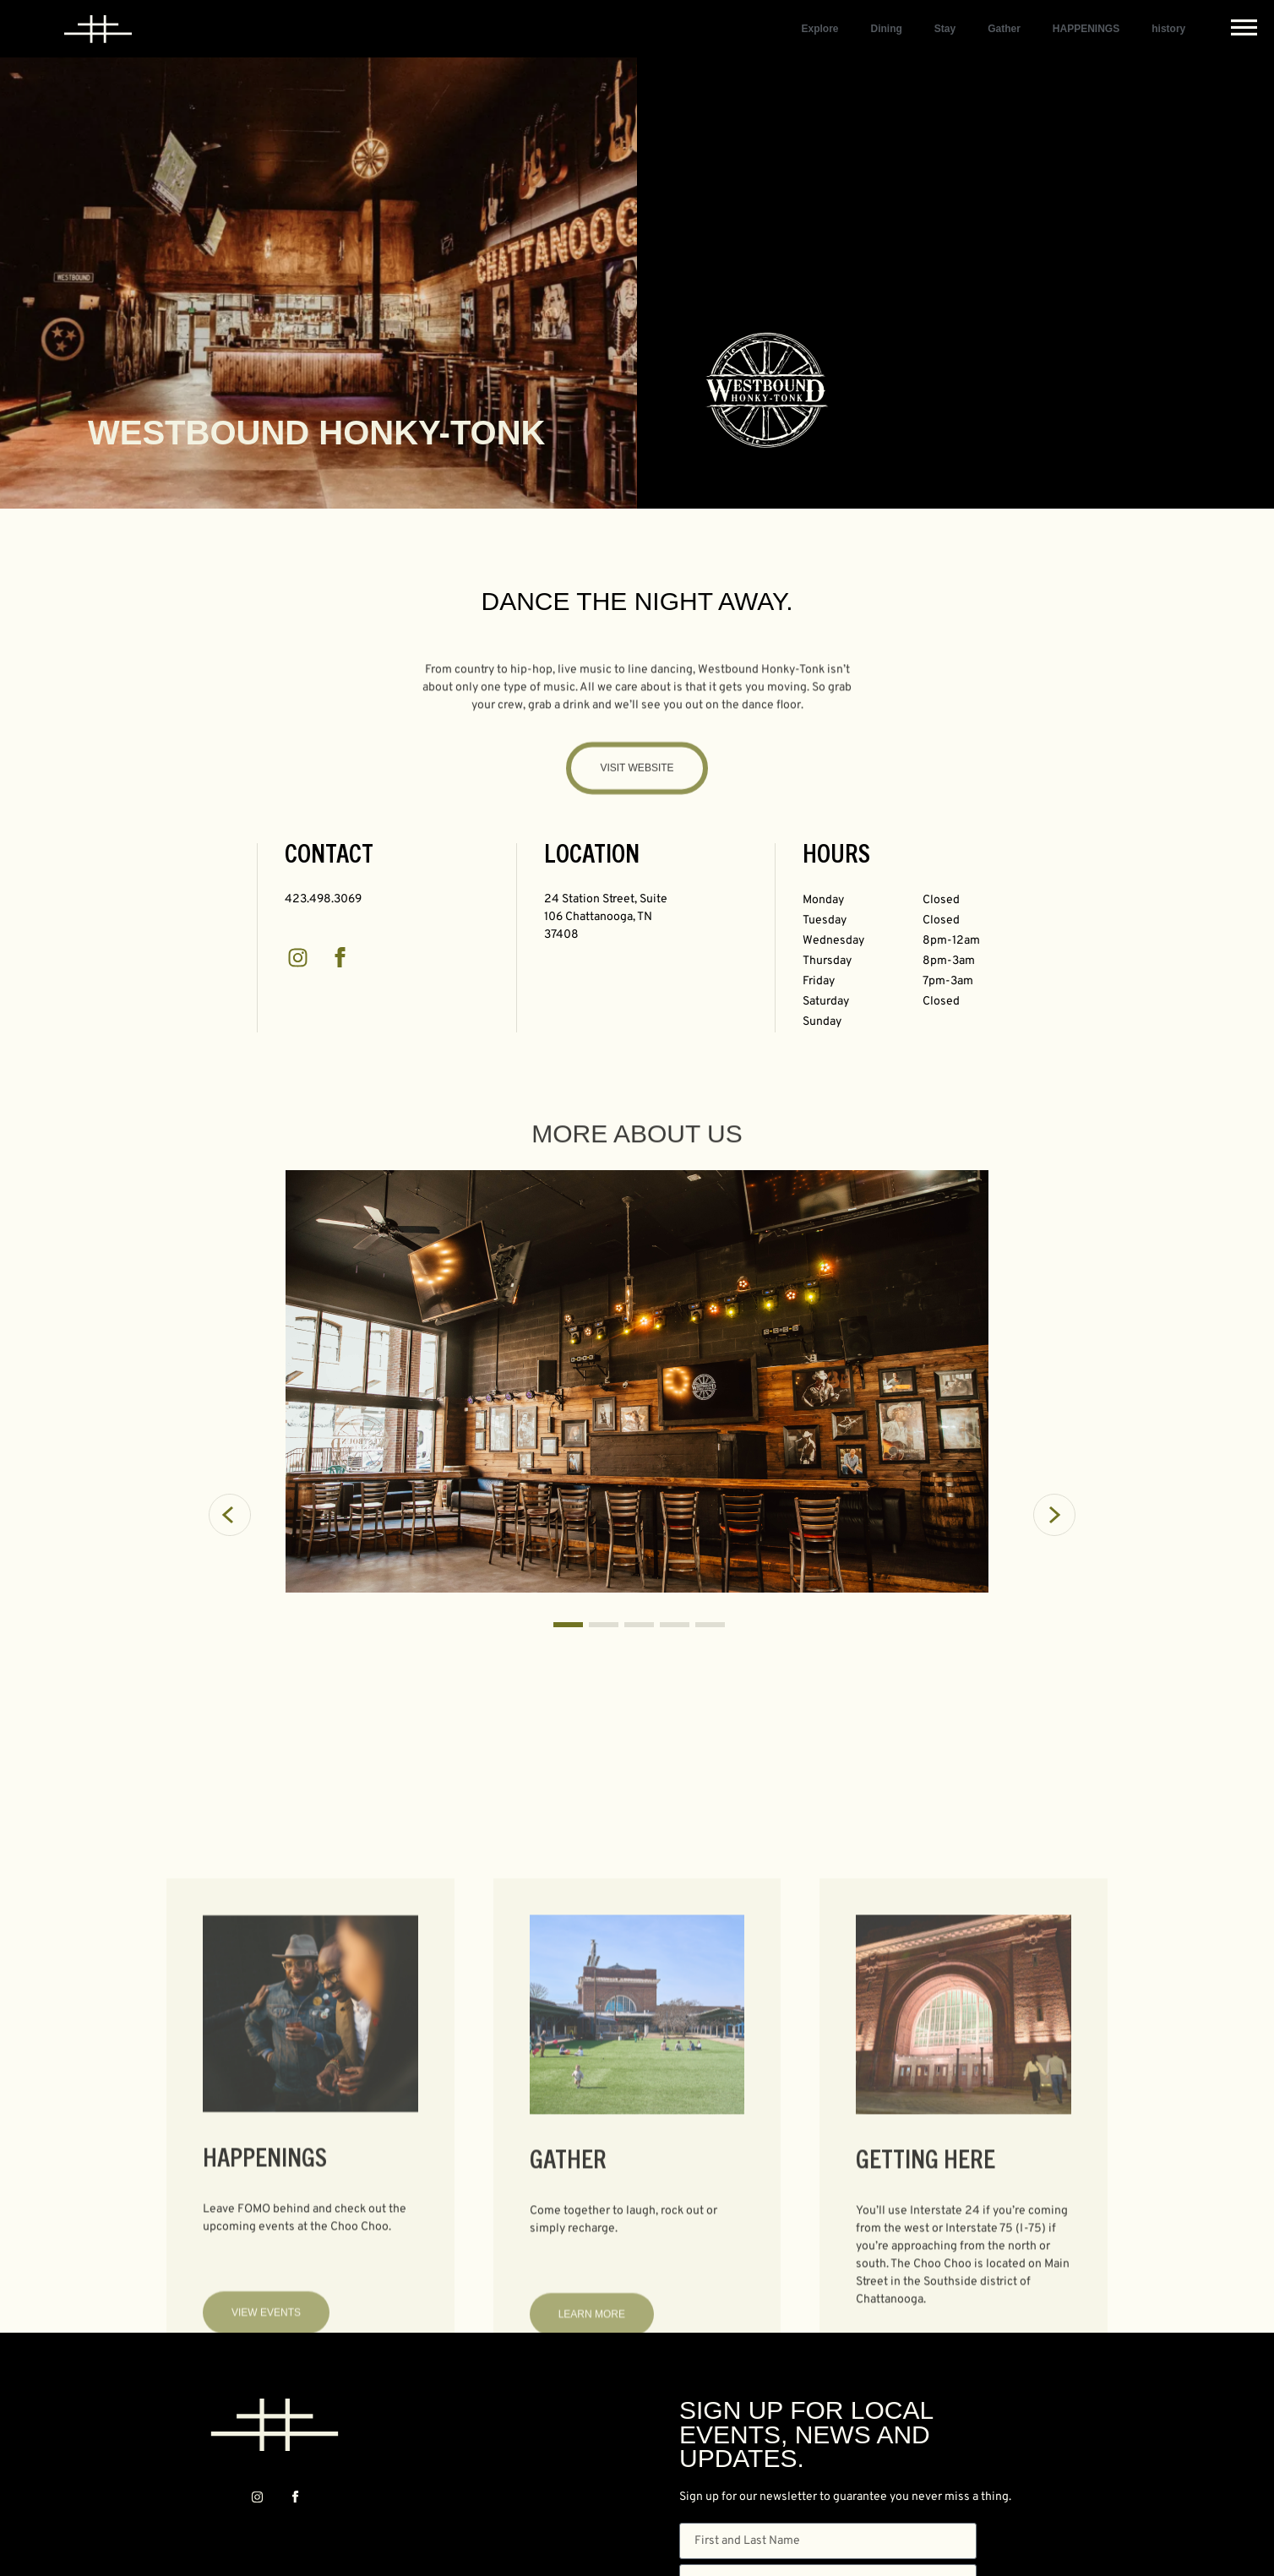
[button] (250, 1385)
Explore (819, 29)
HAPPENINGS (1086, 29)
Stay (945, 29)
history (1168, 29)
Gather (1004, 29)
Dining (885, 29)
